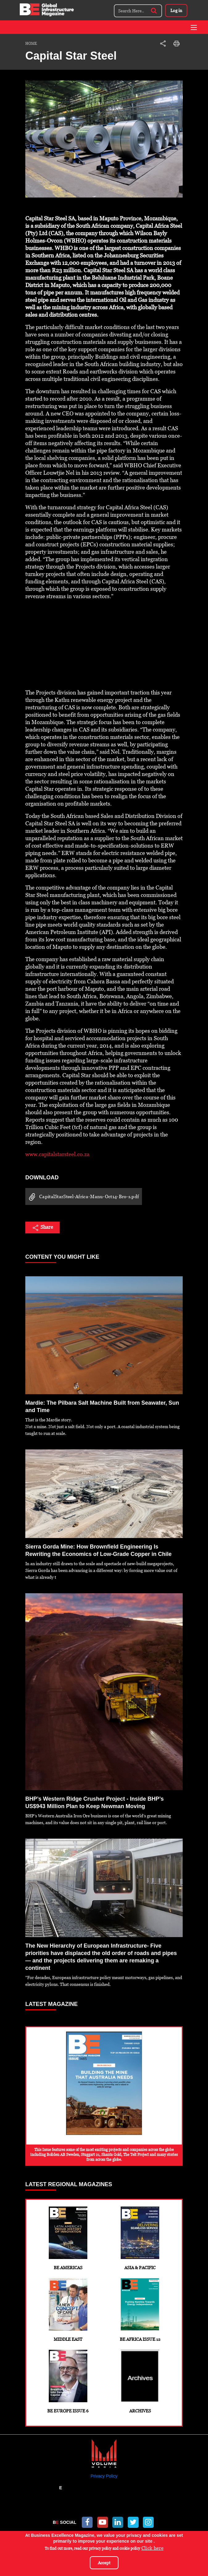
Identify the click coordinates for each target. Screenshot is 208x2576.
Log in (176, 10)
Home (31, 43)
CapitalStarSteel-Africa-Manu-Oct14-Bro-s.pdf (82, 1197)
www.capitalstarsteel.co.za (57, 1154)
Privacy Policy (103, 2476)
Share (42, 1228)
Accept (104, 2562)
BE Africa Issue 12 (140, 2310)
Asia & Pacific (140, 2238)
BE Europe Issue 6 (68, 2381)
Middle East (68, 2310)
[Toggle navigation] (193, 27)
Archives (140, 2381)
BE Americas (68, 2238)
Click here (152, 2548)
